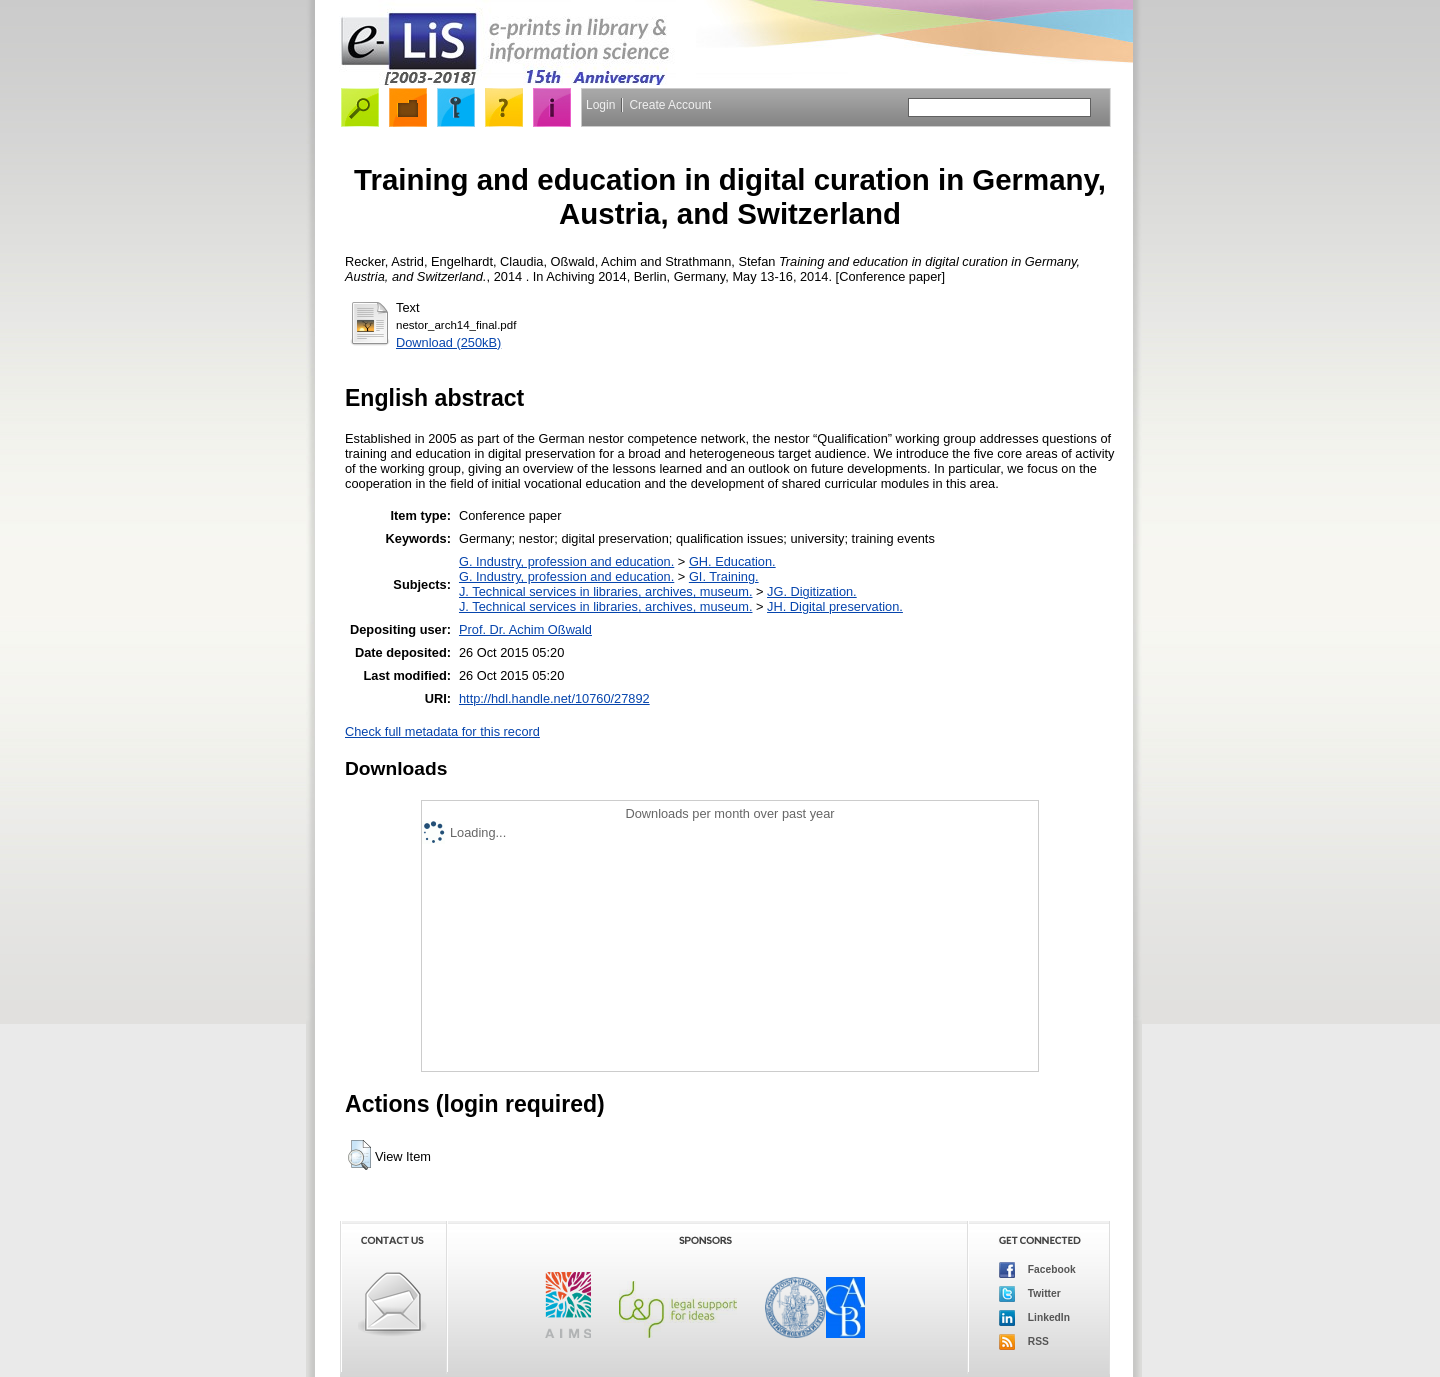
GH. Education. (732, 561)
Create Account (670, 105)
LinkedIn (1034, 1318)
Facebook (1037, 1270)
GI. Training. (724, 576)
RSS (1024, 1342)
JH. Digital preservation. (835, 606)
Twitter (1030, 1294)
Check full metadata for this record (442, 731)
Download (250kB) (448, 342)
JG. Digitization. (812, 591)
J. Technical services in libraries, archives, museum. (606, 591)
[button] (359, 1155)
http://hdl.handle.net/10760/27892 (554, 698)
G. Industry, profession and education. (566, 561)
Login (600, 105)
